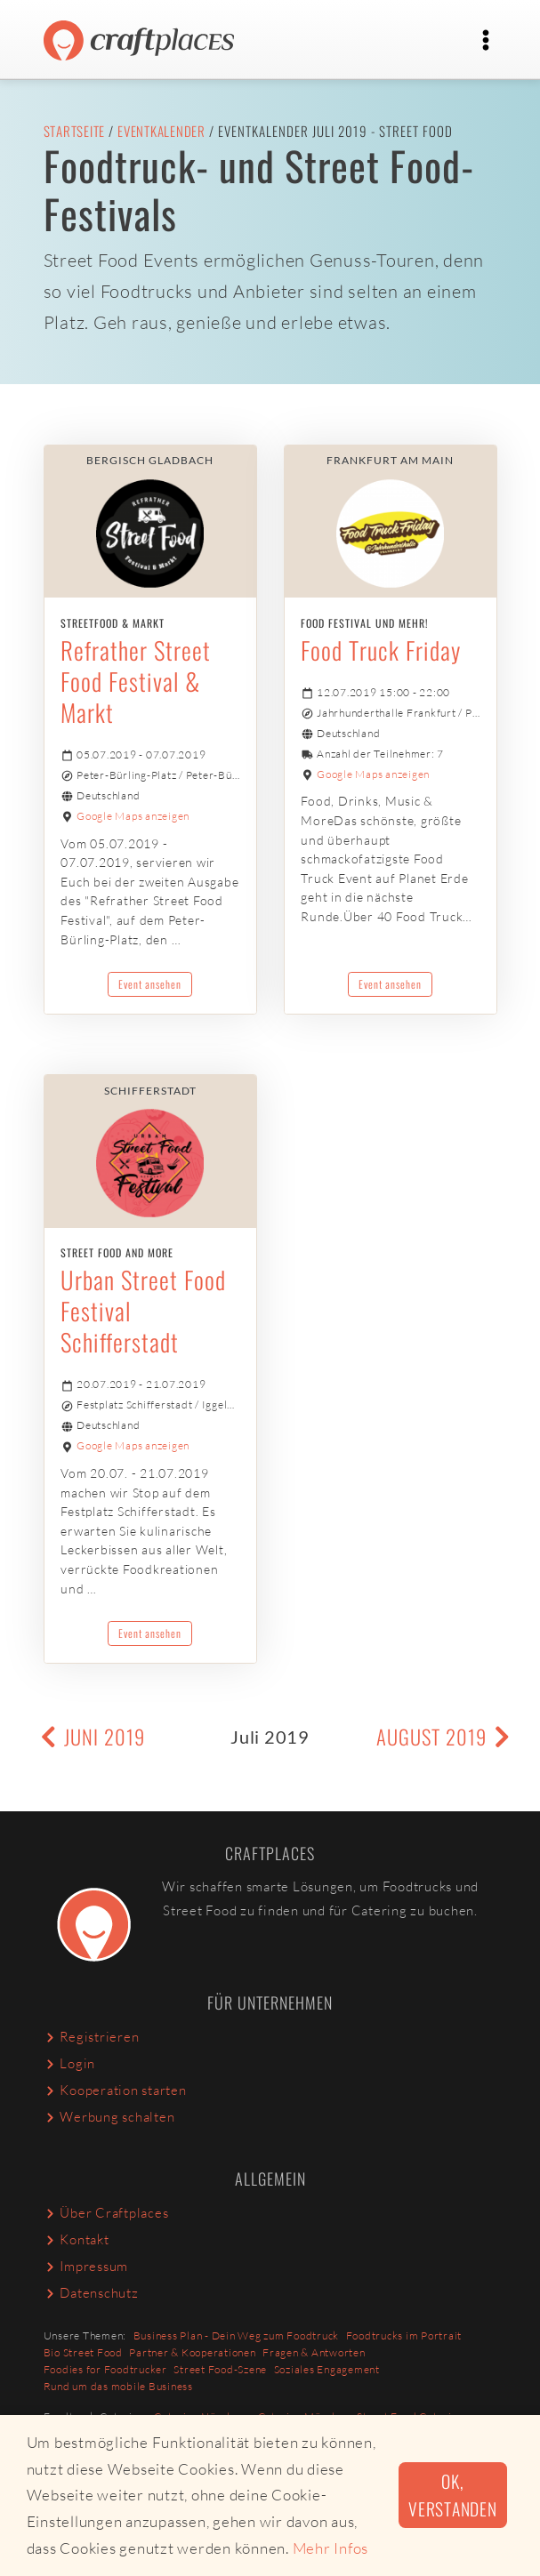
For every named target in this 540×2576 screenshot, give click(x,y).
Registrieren (92, 2036)
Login (70, 2063)
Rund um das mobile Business (118, 2386)
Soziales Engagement (327, 2369)
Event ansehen (149, 983)
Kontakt (76, 2239)
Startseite (75, 130)
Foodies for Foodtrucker (105, 2369)
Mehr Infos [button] (331, 2548)
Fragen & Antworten (314, 2352)
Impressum (86, 2266)
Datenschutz (91, 2292)
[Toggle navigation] (486, 40)
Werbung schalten (109, 2116)
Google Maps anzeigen (133, 816)
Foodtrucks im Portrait (404, 2335)
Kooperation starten (115, 2090)
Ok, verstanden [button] (452, 2495)
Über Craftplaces (106, 2212)
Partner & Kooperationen (192, 2352)
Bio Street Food (83, 2352)
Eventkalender (161, 130)
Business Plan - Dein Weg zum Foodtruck (236, 2335)
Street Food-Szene (220, 2369)
